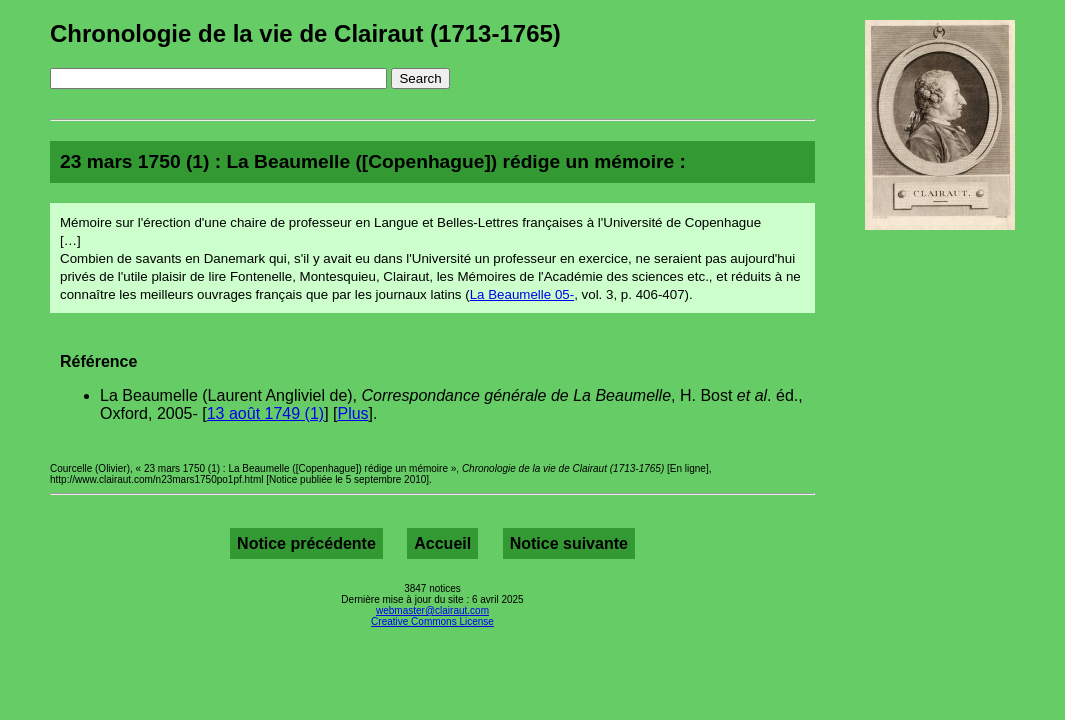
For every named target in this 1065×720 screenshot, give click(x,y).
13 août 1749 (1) (265, 413)
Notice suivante (569, 543)
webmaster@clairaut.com (432, 610)
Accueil (442, 543)
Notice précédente (306, 543)
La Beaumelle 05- (522, 294)
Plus (352, 413)
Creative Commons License (432, 621)
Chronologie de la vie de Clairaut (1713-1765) (305, 33)
